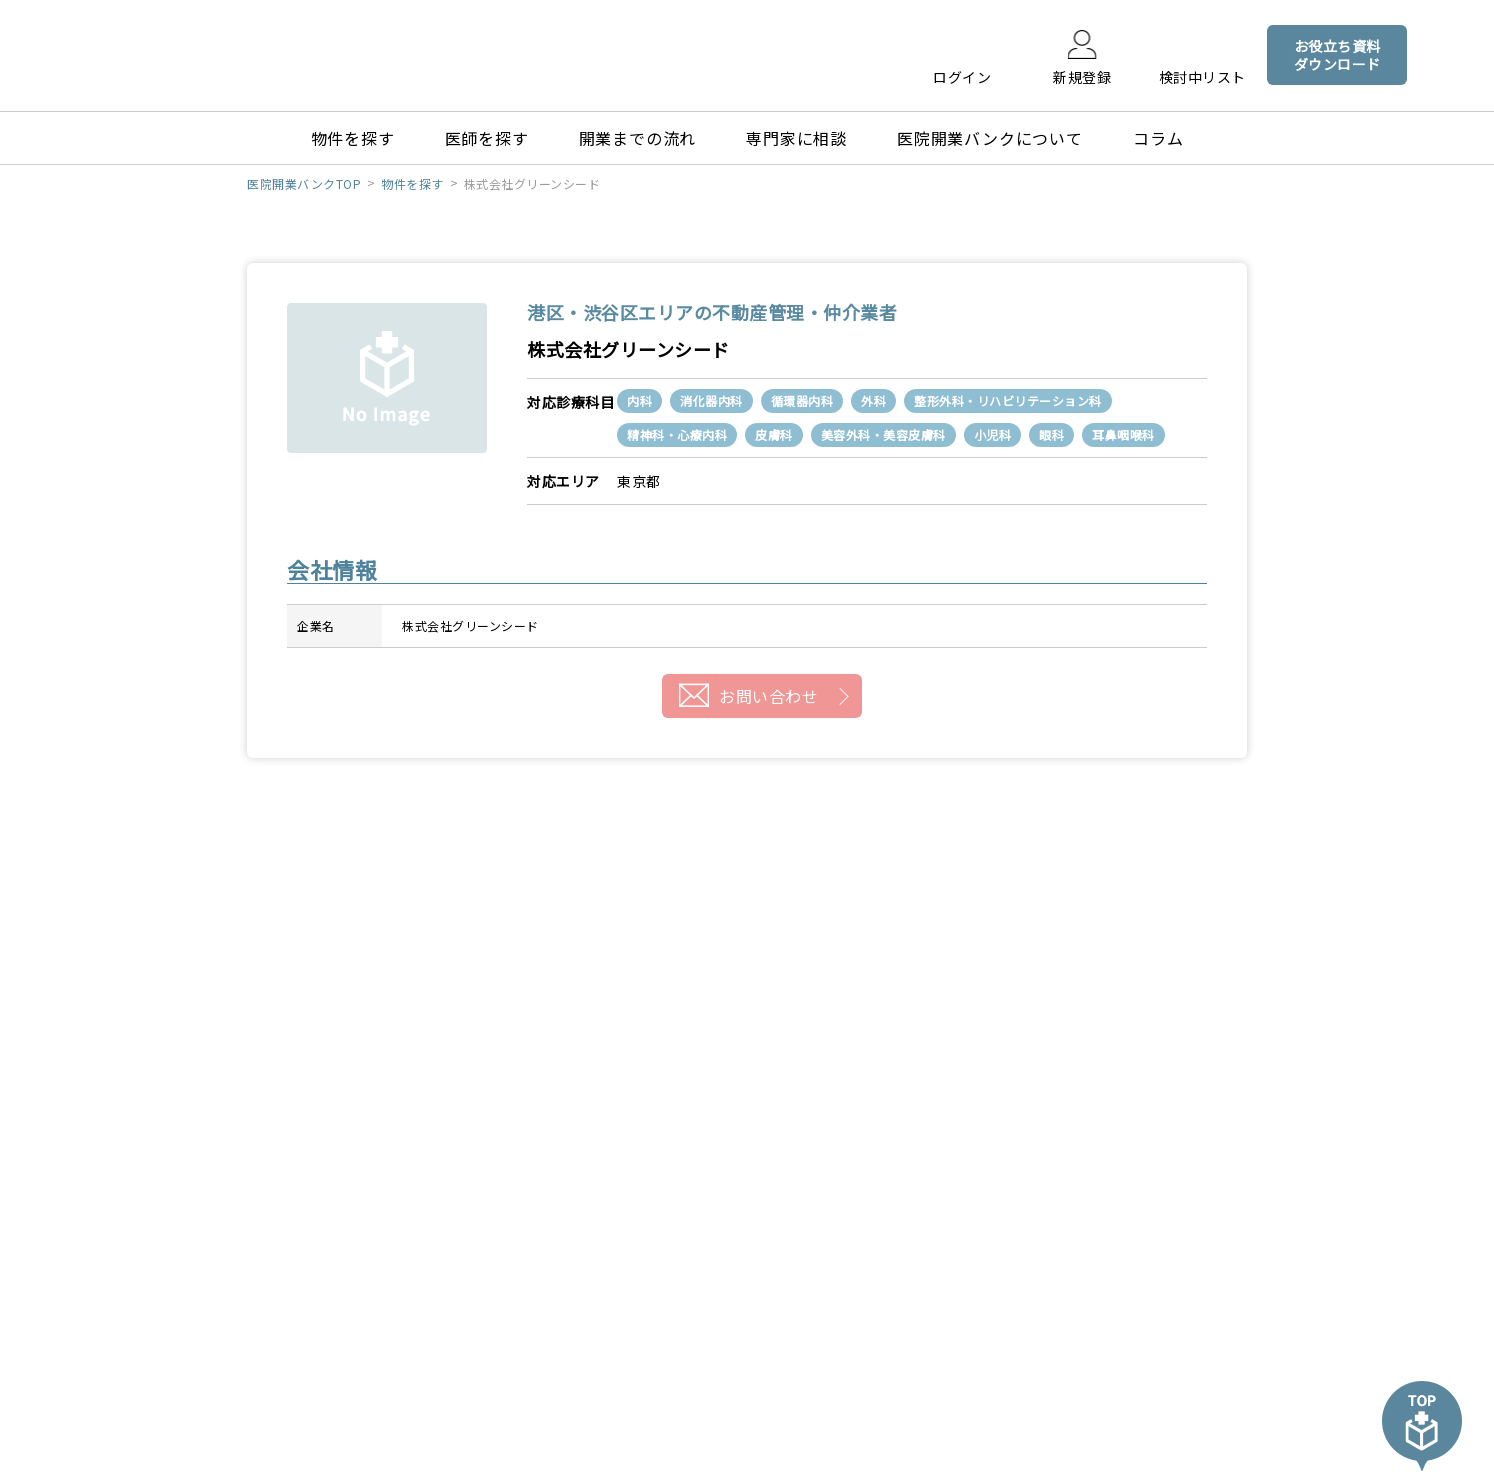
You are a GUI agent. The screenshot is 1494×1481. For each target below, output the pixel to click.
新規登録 (1082, 76)
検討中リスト (1202, 76)
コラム (1158, 138)
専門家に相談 (796, 138)
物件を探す (353, 138)
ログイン (962, 76)
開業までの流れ (638, 138)
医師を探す (487, 138)
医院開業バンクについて (990, 138)
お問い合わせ (768, 696)
